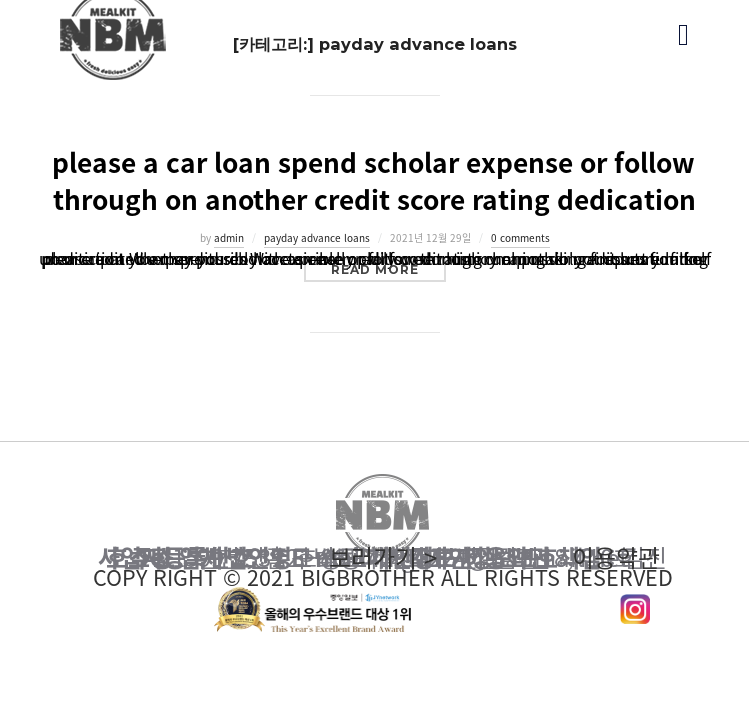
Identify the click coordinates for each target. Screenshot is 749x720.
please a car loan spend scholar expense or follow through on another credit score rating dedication (374, 180)
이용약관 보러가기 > (383, 558)
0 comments (520, 237)
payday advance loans (317, 237)
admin (229, 237)
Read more (388, 269)
